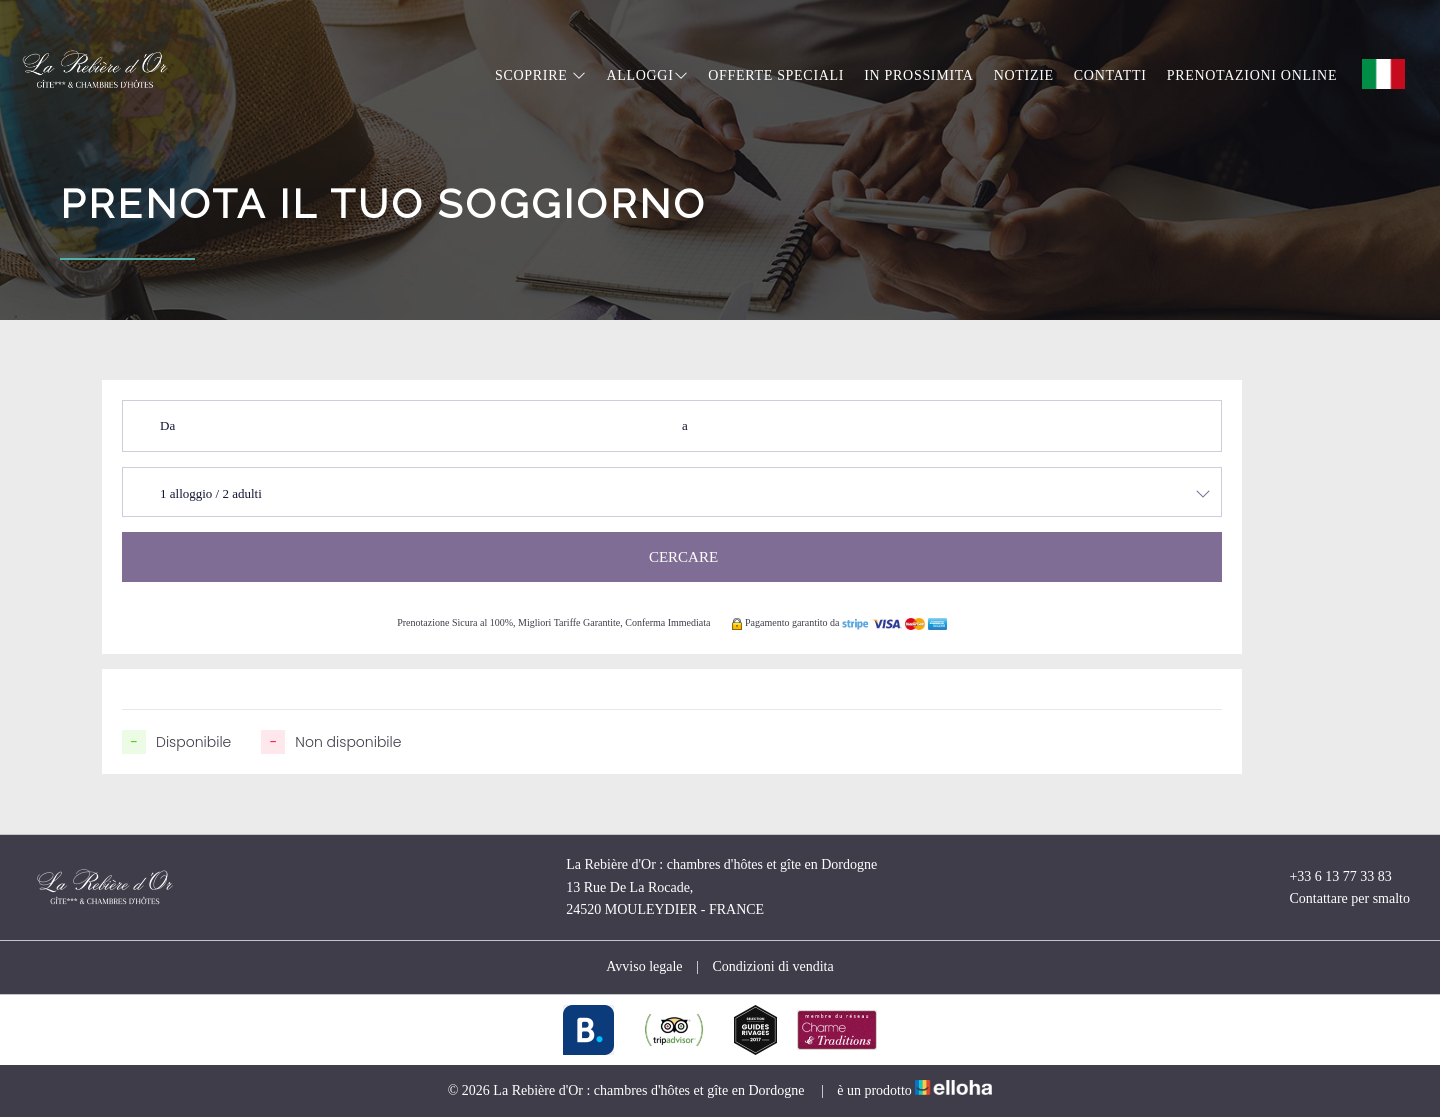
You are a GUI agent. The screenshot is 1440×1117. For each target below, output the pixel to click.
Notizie (1024, 75)
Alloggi (647, 75)
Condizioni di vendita (772, 966)
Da (167, 425)
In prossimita (919, 75)
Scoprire (540, 75)
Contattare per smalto (1338, 899)
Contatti (1110, 75)
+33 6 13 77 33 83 (1328, 877)
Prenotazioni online (1252, 75)
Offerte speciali (776, 75)
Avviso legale (644, 966)
